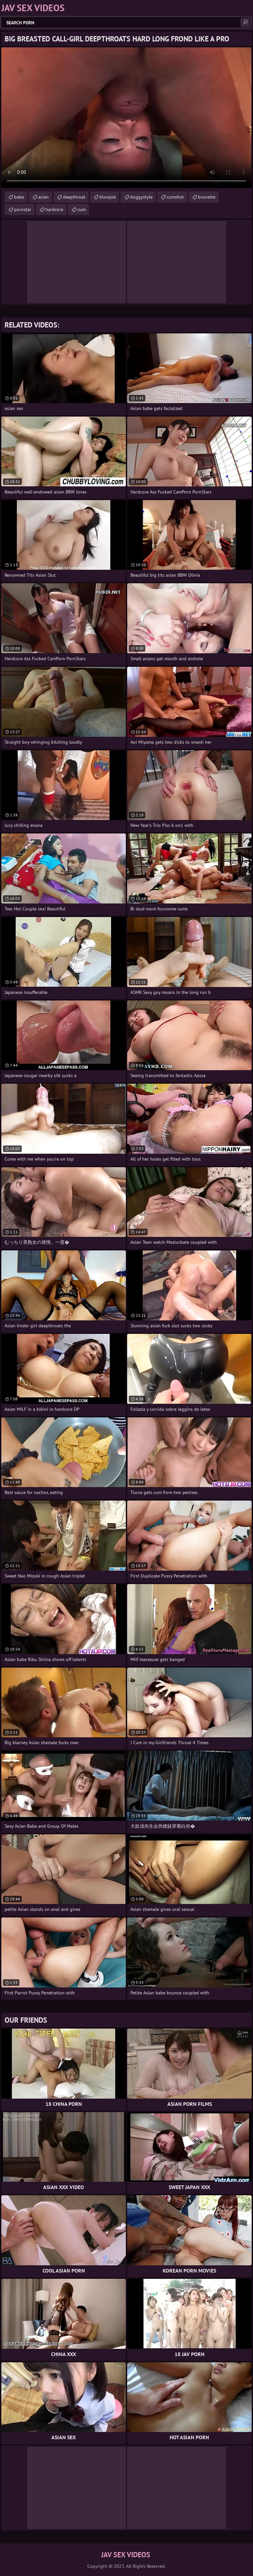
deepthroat (74, 197)
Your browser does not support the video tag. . (126, 117)
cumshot (175, 197)
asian (43, 197)
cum (81, 209)
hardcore (54, 209)
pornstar (22, 209)
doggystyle (141, 197)
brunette (206, 197)
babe (19, 197)
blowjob (107, 197)
